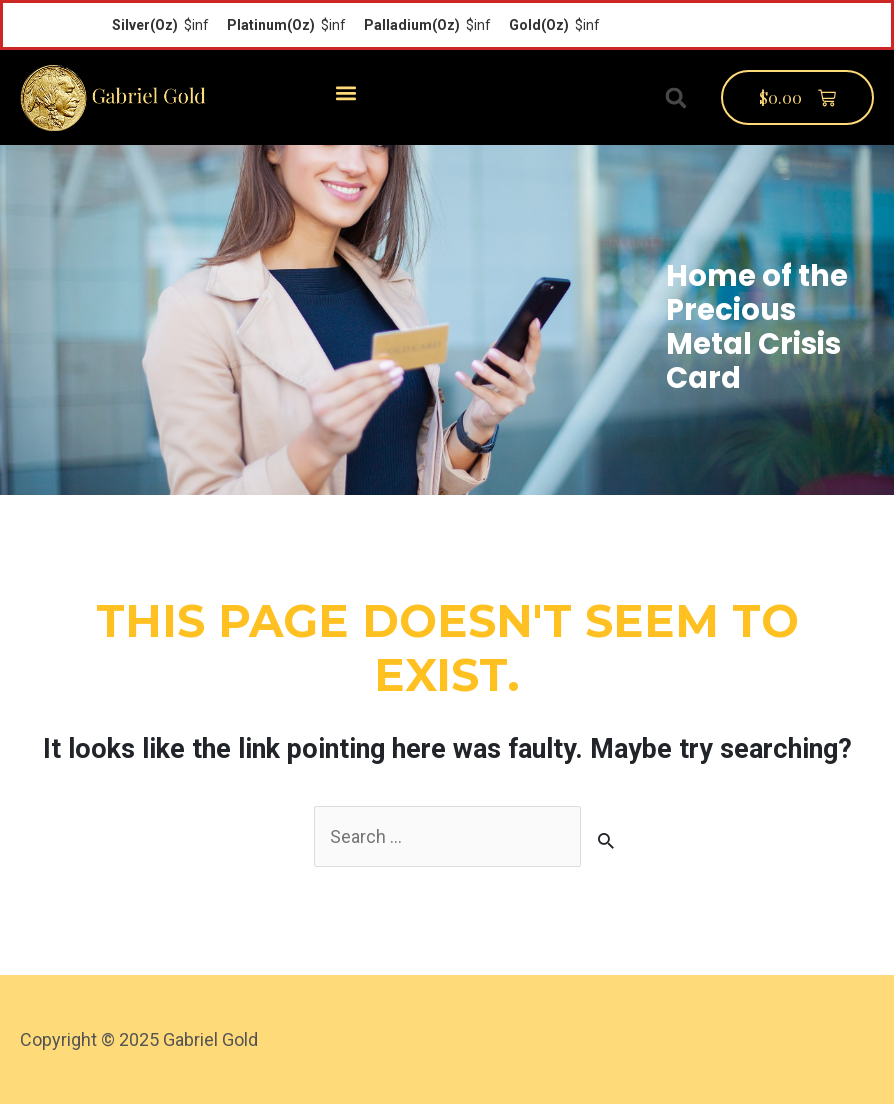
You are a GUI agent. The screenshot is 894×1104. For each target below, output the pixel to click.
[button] (345, 92)
